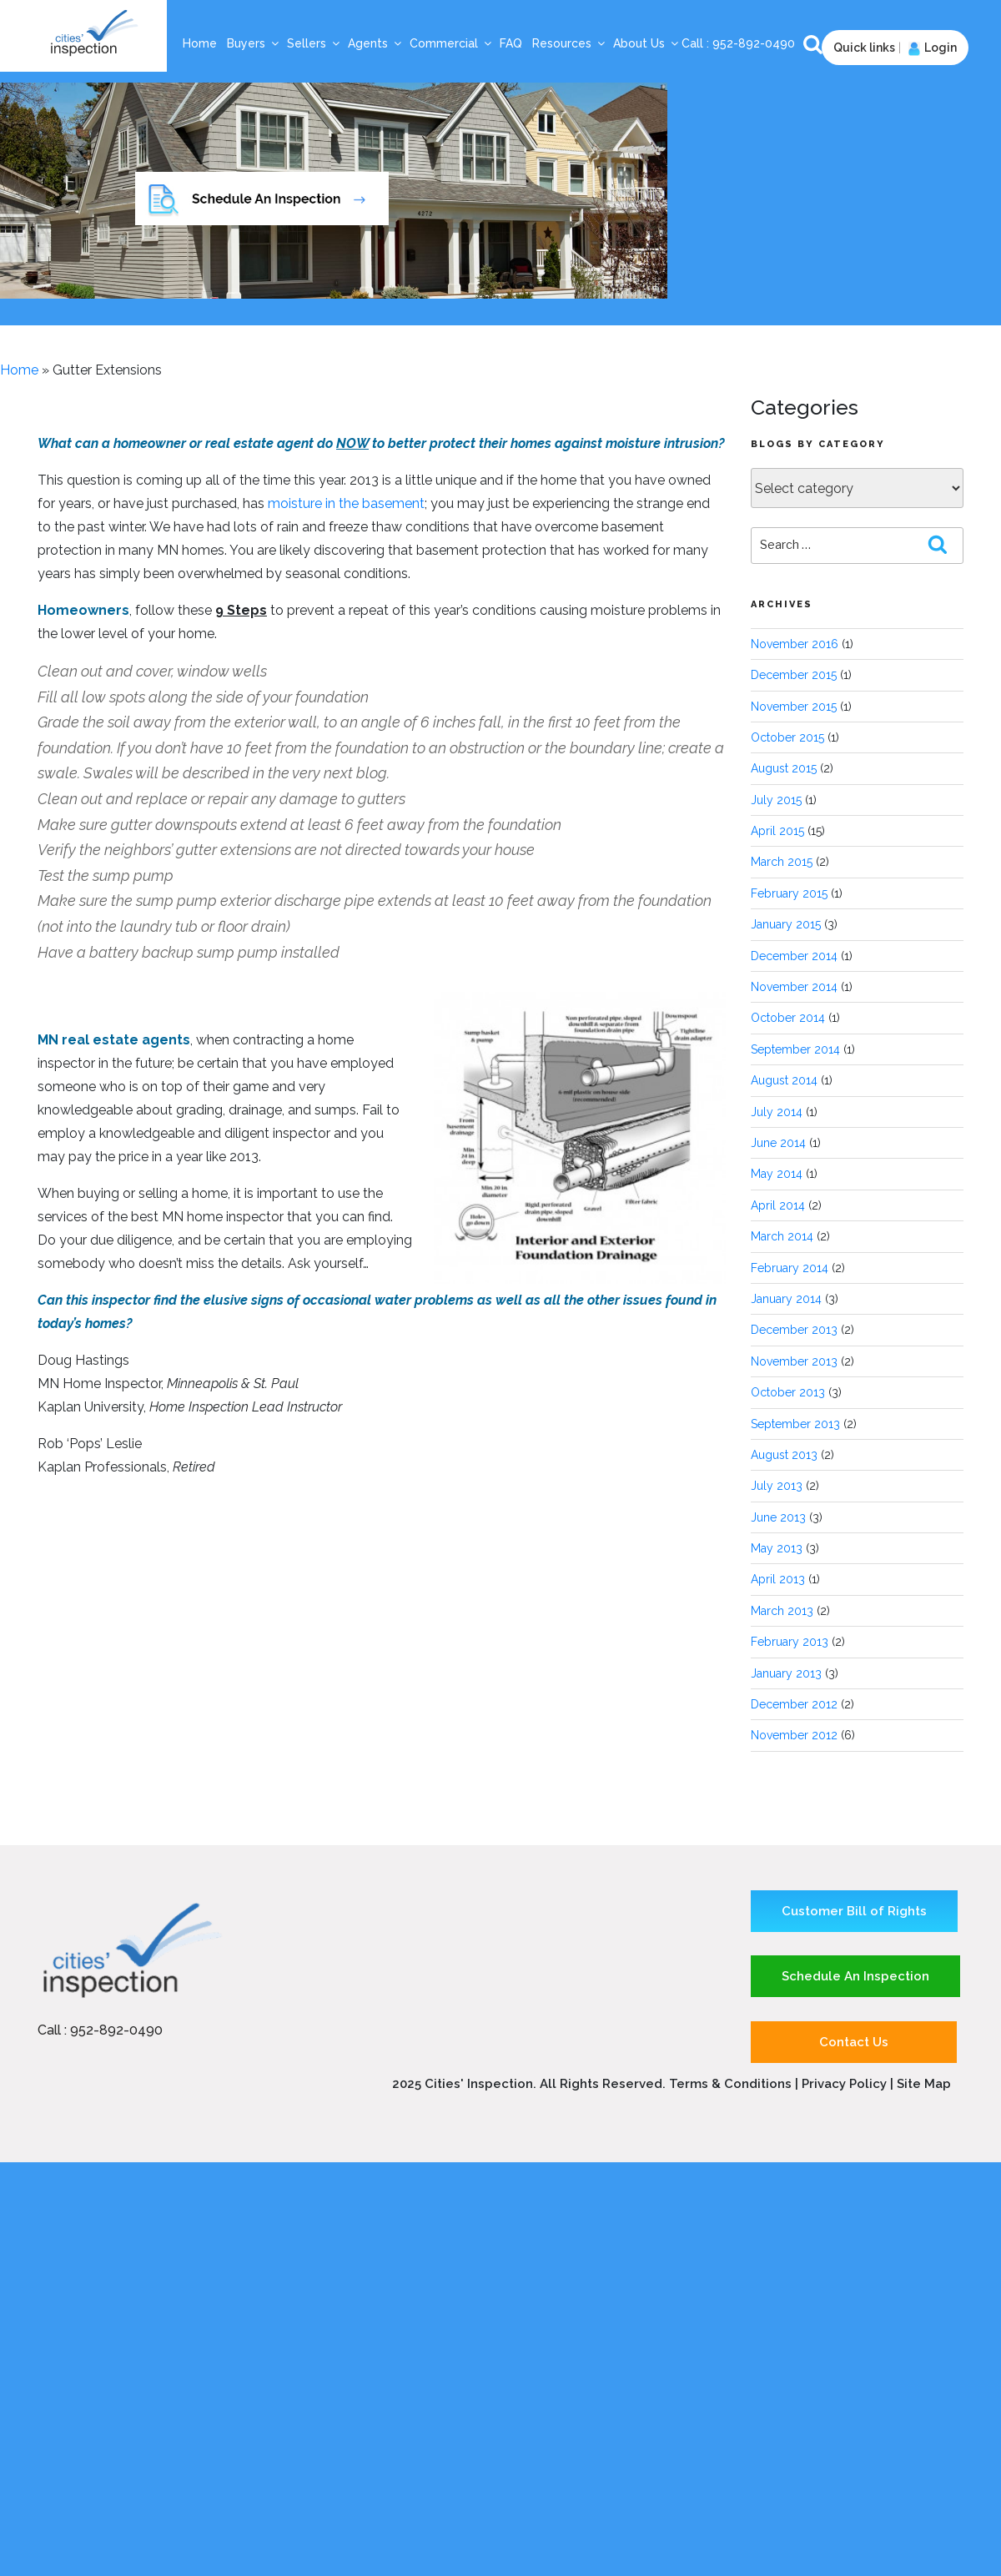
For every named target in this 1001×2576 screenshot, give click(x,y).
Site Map (924, 2083)
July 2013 (776, 1485)
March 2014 (782, 1236)
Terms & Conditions (730, 2083)
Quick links (864, 47)
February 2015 (789, 893)
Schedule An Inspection (855, 1976)
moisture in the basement (346, 503)
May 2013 (776, 1548)
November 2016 (794, 644)
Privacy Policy (846, 2083)
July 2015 (776, 800)
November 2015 (794, 706)
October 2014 (788, 1017)
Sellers (314, 43)
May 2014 (776, 1173)
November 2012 (794, 1735)
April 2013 (778, 1579)
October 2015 (787, 737)
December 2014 (794, 956)
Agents (375, 43)
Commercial (451, 43)
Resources (569, 43)
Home (200, 43)
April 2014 (778, 1205)
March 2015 (781, 861)
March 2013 (782, 1611)
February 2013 (789, 1641)
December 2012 (794, 1704)
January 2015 (786, 924)
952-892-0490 (755, 43)
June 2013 (778, 1517)
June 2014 (778, 1143)
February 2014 (789, 1268)
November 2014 (794, 987)
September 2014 (795, 1049)
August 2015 (784, 768)
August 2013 (784, 1455)
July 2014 (776, 1112)
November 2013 (794, 1361)
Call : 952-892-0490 (100, 2030)
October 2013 (788, 1392)
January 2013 (786, 1673)
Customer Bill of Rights (854, 1911)
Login (930, 47)
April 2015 (777, 831)
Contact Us (853, 2042)
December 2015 (794, 675)
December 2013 (794, 1329)
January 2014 (786, 1299)
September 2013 (795, 1424)
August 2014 (784, 1080)
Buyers (253, 43)
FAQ (511, 43)
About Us (646, 43)
